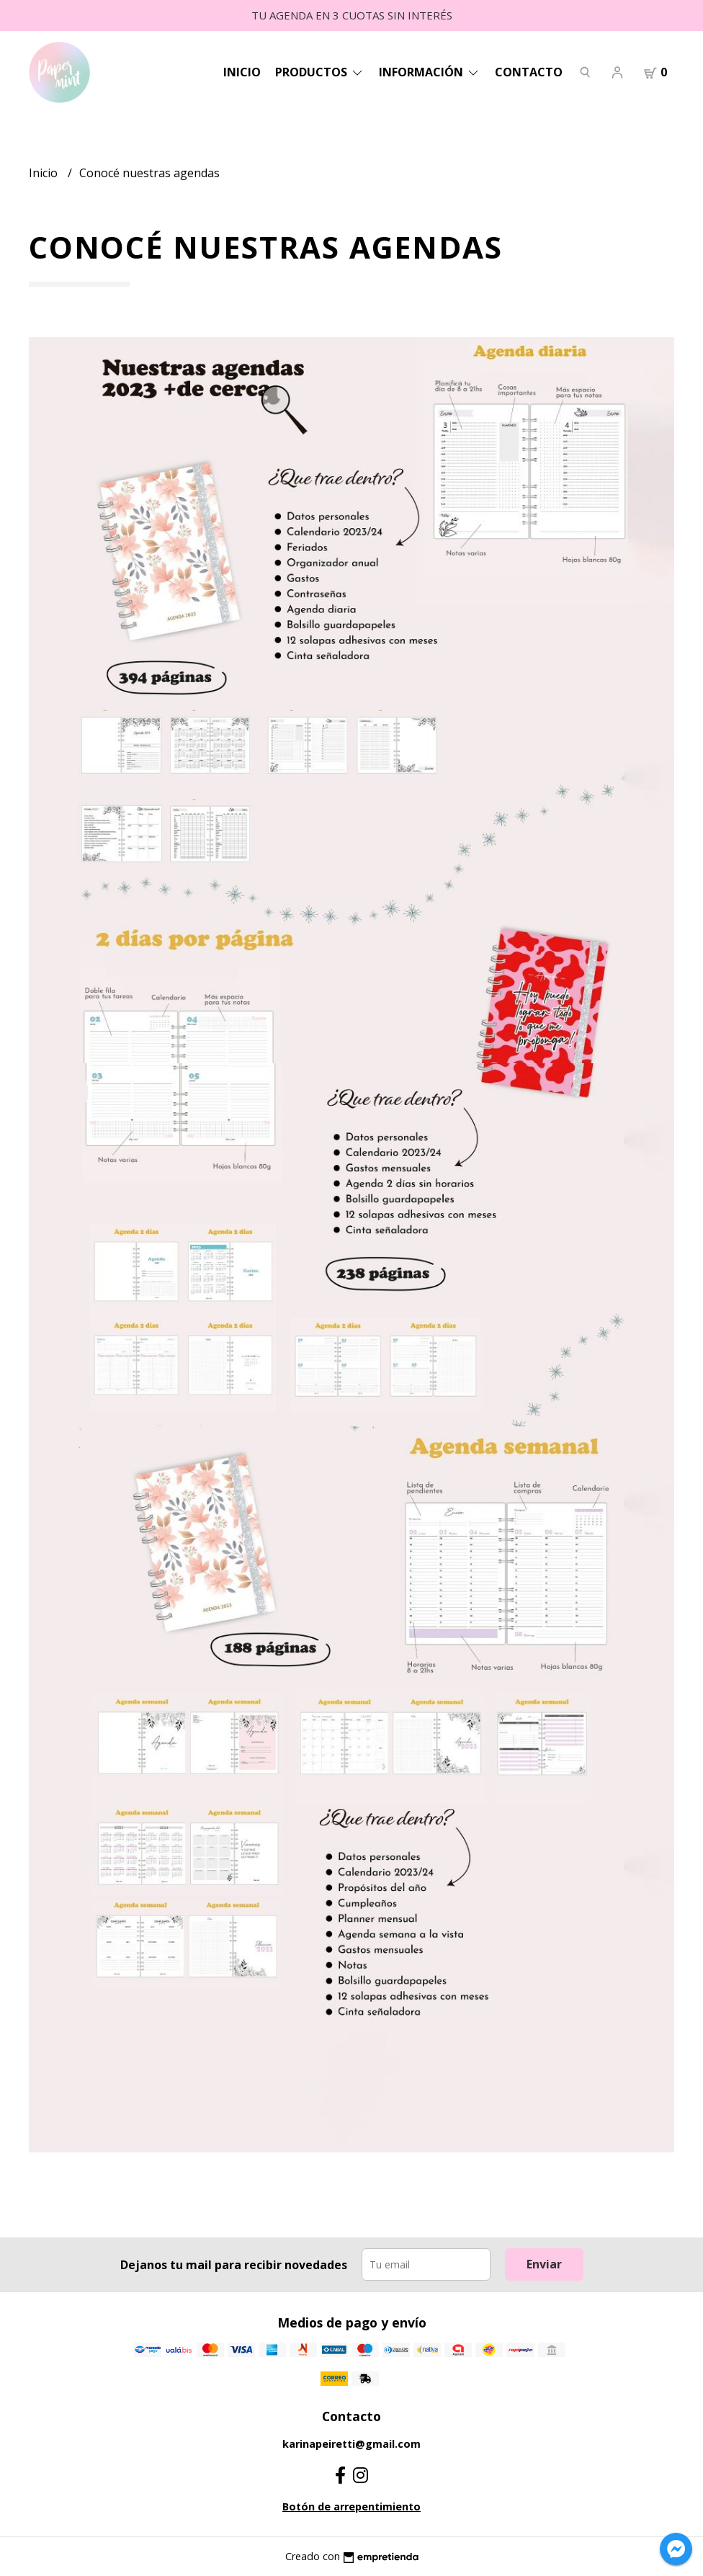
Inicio (242, 72)
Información (429, 72)
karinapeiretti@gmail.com (351, 2444)
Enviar (544, 2264)
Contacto (529, 72)
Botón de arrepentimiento (351, 2506)
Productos (319, 72)
